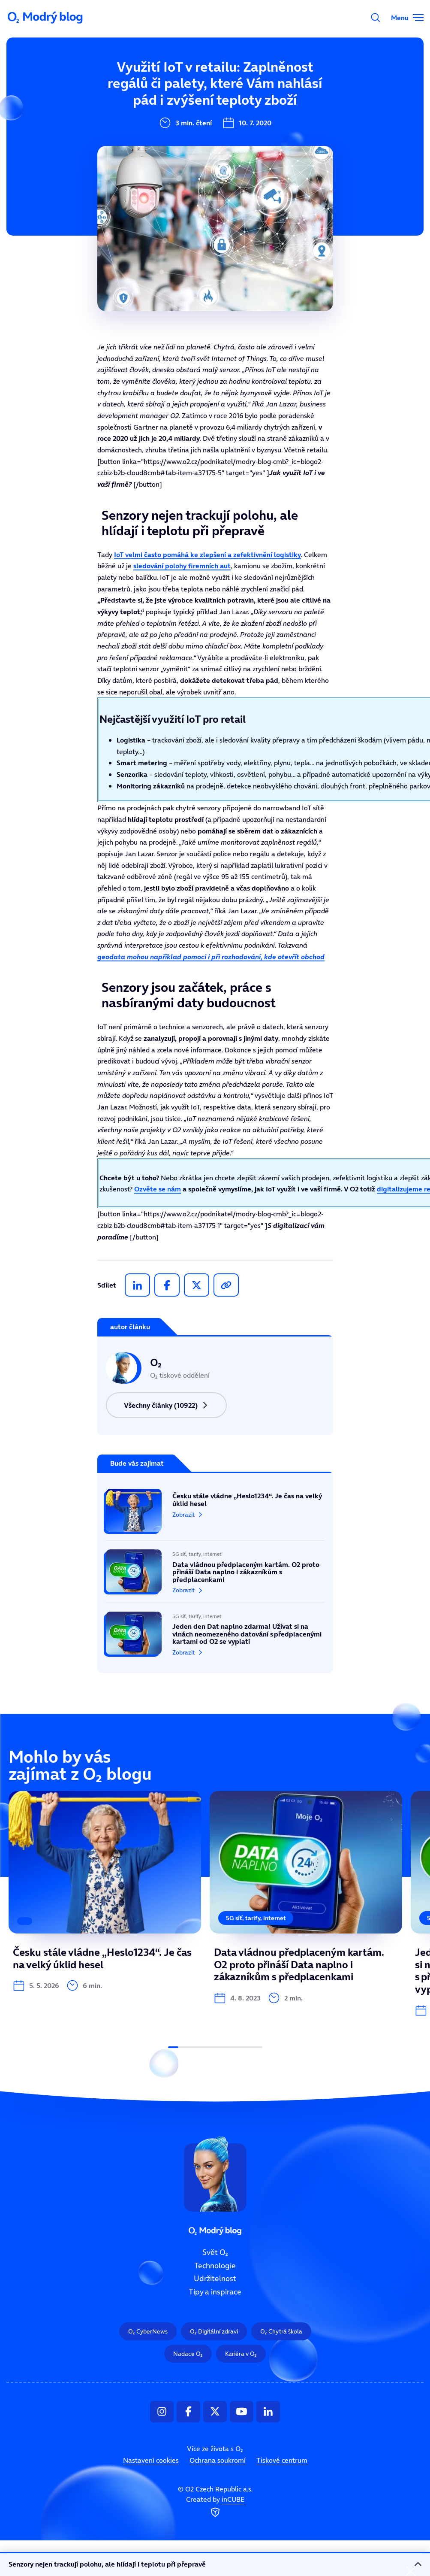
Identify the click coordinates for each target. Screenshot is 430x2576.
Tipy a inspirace (215, 2292)
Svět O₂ (215, 2252)
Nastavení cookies (151, 2460)
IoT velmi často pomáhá (207, 554)
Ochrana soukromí (217, 2460)
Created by (215, 2507)
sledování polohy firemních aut (182, 565)
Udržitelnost (215, 2278)
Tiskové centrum (281, 2460)
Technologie (215, 2265)
